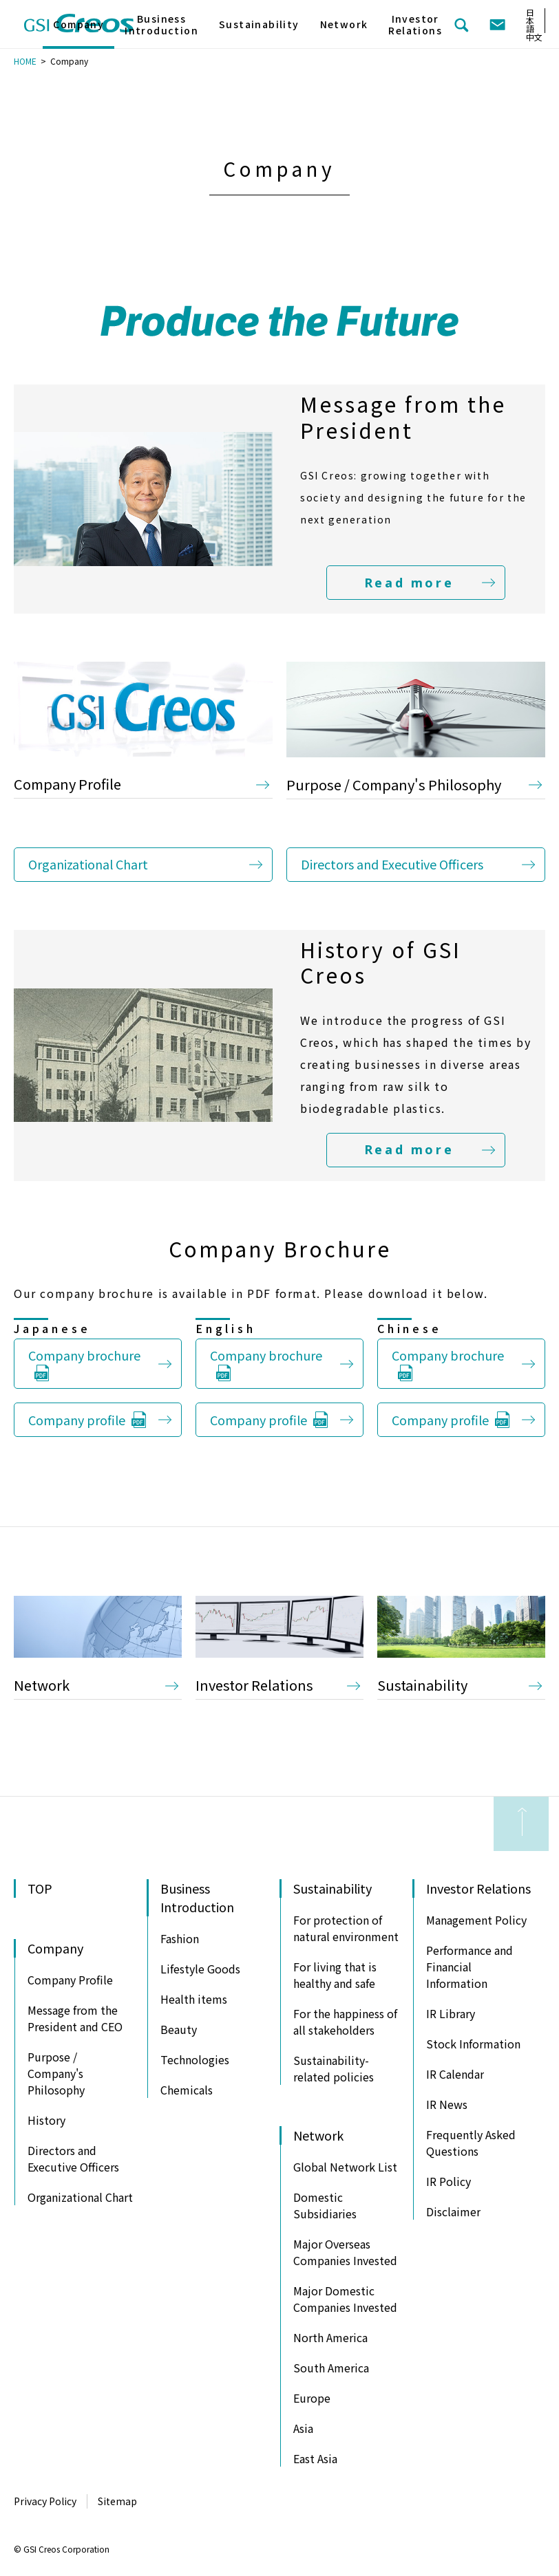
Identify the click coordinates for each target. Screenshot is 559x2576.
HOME (25, 61)
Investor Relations (254, 1685)
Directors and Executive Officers (392, 864)
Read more (409, 582)
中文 (534, 37)
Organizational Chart (88, 864)
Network (42, 1685)
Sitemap (117, 2501)
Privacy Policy (45, 2501)
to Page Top (521, 1824)
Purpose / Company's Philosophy (393, 784)
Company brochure (84, 1355)
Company (78, 24)
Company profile (76, 1420)
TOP (40, 1888)
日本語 (530, 20)
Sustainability (422, 1685)
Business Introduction (161, 25)
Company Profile (67, 784)
